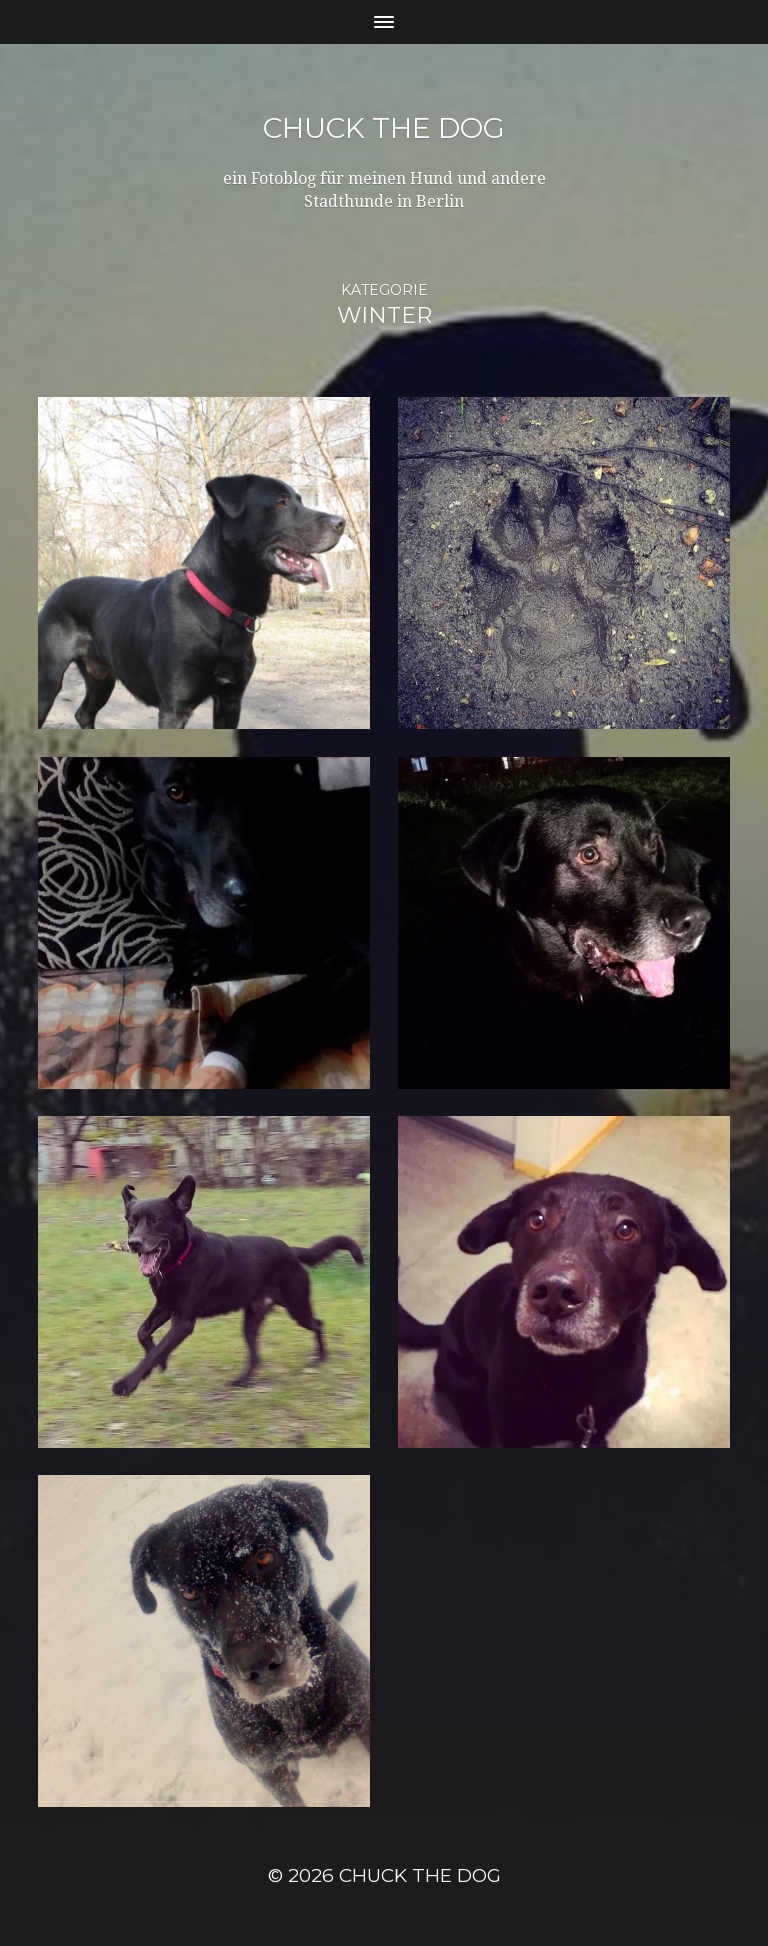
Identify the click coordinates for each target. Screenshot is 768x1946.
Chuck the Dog (384, 128)
